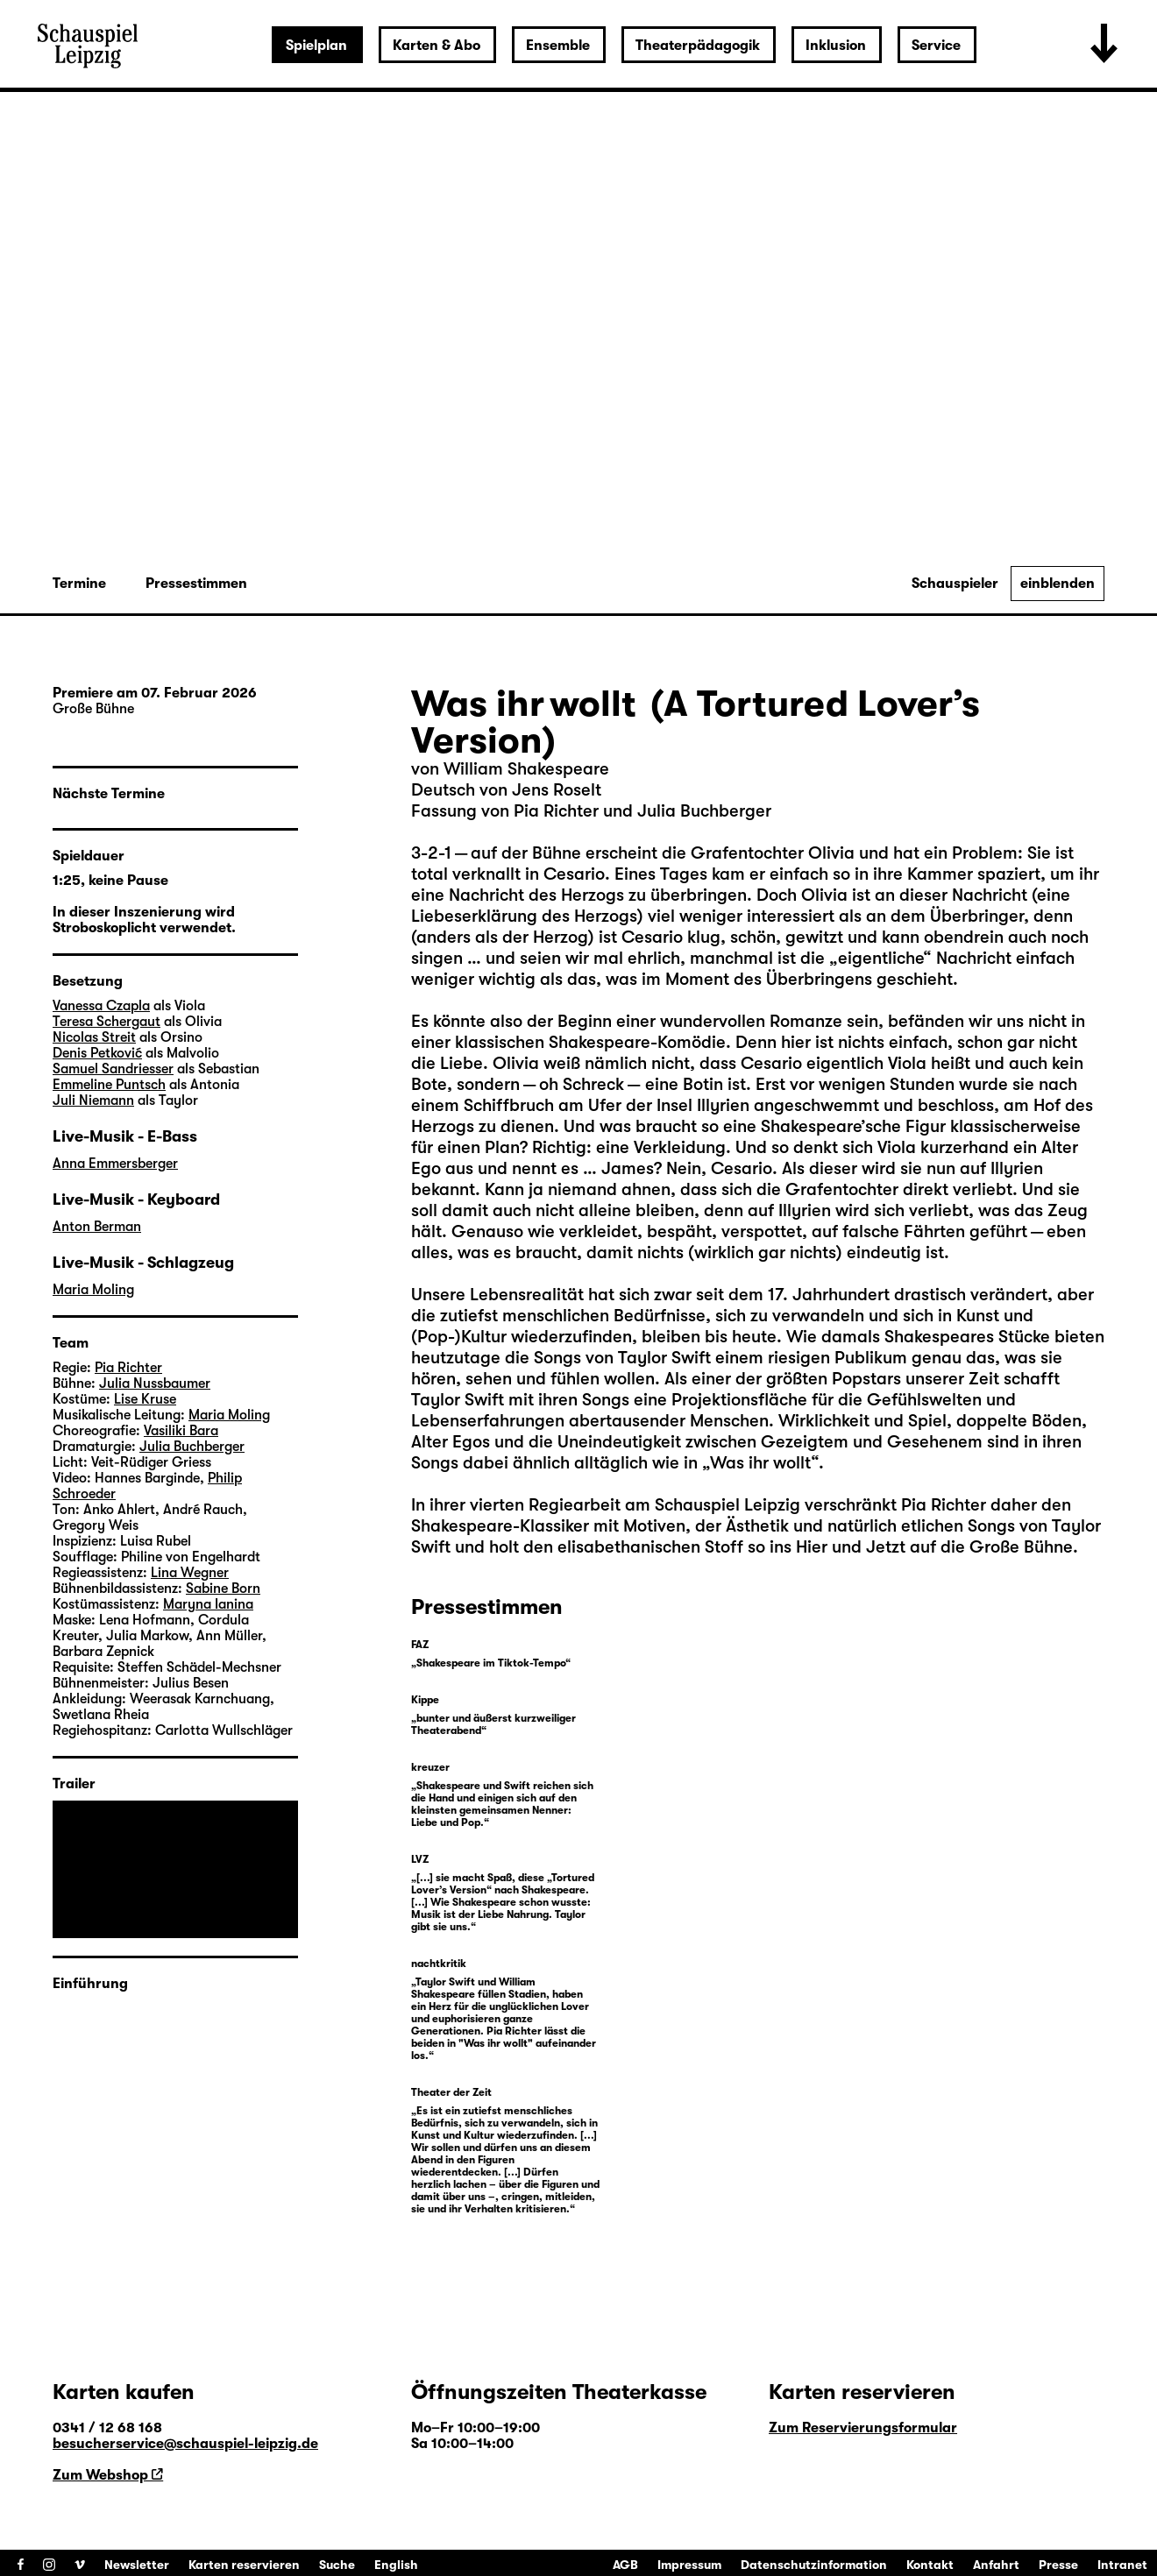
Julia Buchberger (192, 1446)
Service (936, 45)
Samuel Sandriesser (113, 1069)
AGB (625, 2565)
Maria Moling (93, 1290)
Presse (1058, 2565)
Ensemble (558, 45)
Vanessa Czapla (101, 1006)
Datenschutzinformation (814, 2565)
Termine (79, 583)
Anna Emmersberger (115, 1163)
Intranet (1122, 2565)
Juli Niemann (93, 1100)
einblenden (1057, 583)
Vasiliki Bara (181, 1431)
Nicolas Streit (94, 1037)
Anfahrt (996, 2565)
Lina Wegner (190, 1573)
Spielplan (316, 45)
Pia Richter (943, 1505)
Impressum (689, 2565)
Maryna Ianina (208, 1604)
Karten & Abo (436, 45)
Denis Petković (97, 1053)
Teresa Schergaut (106, 1022)
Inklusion (836, 45)
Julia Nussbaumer (154, 1383)
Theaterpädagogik (697, 45)
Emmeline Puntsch (109, 1085)
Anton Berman (97, 1227)
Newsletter (136, 2565)
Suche (337, 2565)
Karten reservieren (244, 2565)
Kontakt (930, 2565)
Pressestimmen (196, 583)
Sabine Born (223, 1588)
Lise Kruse (145, 1399)
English (396, 2565)
